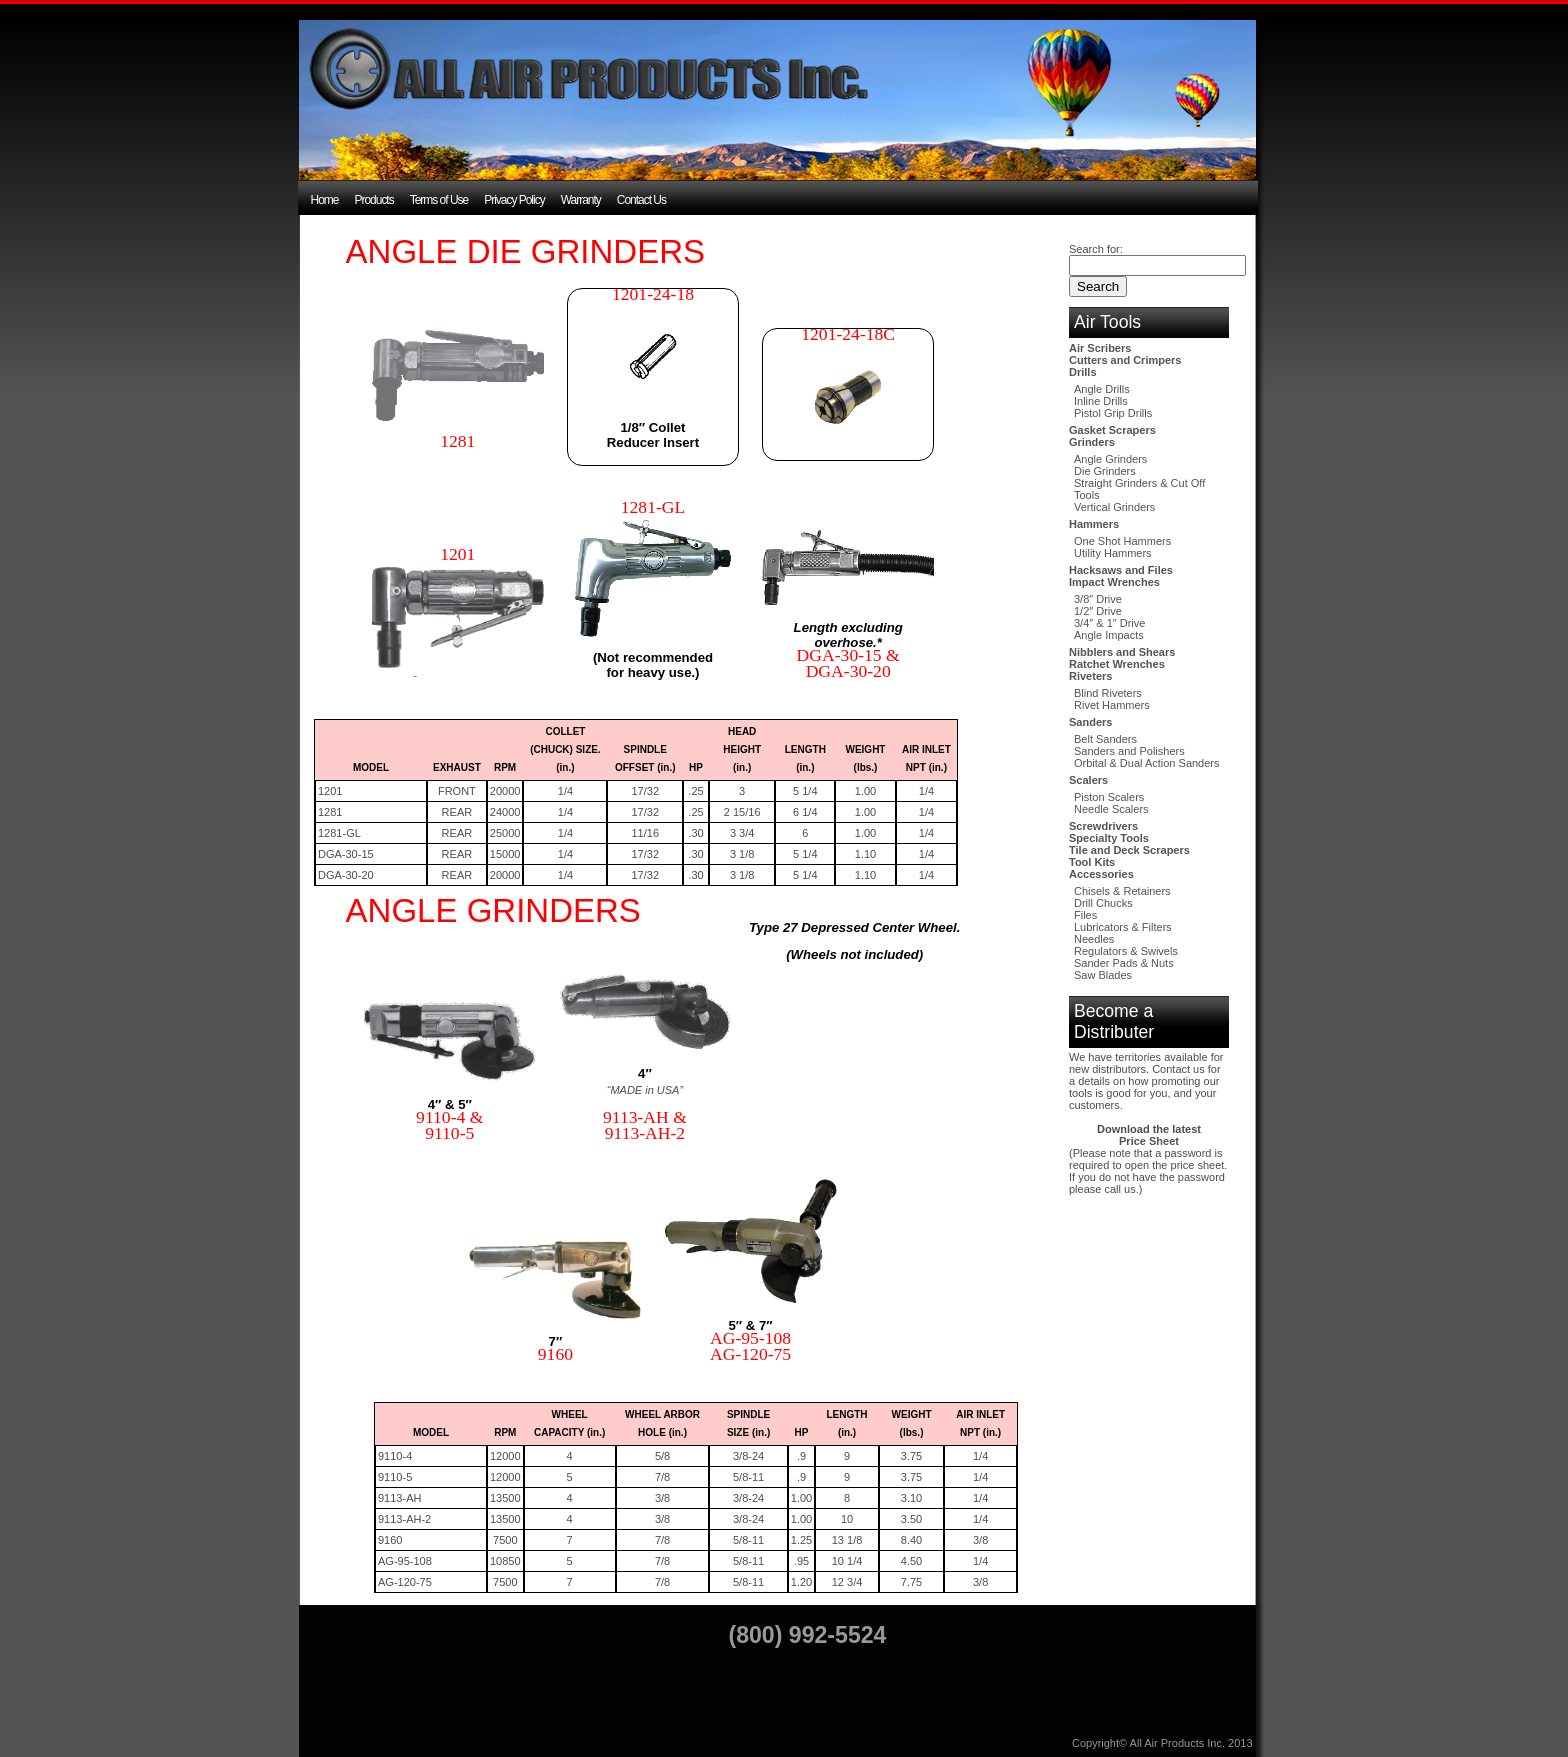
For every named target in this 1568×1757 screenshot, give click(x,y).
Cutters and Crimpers (1125, 360)
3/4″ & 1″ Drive (1109, 623)
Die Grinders (1105, 471)
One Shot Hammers (1122, 541)
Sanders (1090, 722)
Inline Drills (1101, 401)
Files (1085, 915)
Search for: (1096, 249)
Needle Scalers (1111, 809)
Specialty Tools (1109, 838)
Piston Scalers (1109, 797)
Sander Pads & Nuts (1124, 963)
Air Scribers (1100, 348)
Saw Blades (1103, 975)
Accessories (1101, 874)
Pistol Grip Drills (1113, 413)
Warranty (581, 200)
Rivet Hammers (1112, 705)
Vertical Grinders (1114, 507)
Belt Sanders (1105, 739)
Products (373, 200)
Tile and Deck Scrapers (1129, 850)
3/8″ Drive (1098, 599)
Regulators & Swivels (1126, 951)
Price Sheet (1149, 1141)
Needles (1094, 939)
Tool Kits (1092, 862)
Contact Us (641, 200)
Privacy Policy (514, 200)
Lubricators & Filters (1123, 927)
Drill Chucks (1103, 903)
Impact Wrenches (1114, 582)
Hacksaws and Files (1121, 570)
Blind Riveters (1108, 693)
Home (325, 200)
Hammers (1094, 524)
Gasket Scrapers (1112, 430)
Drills (1083, 372)
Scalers (1088, 780)
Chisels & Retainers (1122, 891)
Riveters (1090, 676)
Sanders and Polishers (1129, 751)
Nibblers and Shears (1122, 652)
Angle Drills (1102, 389)
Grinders (1092, 442)
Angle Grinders (1110, 459)
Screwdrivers (1103, 826)
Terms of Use (439, 200)
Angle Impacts (1109, 635)
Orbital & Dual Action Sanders (1147, 763)
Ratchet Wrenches (1117, 664)
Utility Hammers (1113, 553)
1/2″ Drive (1098, 611)
